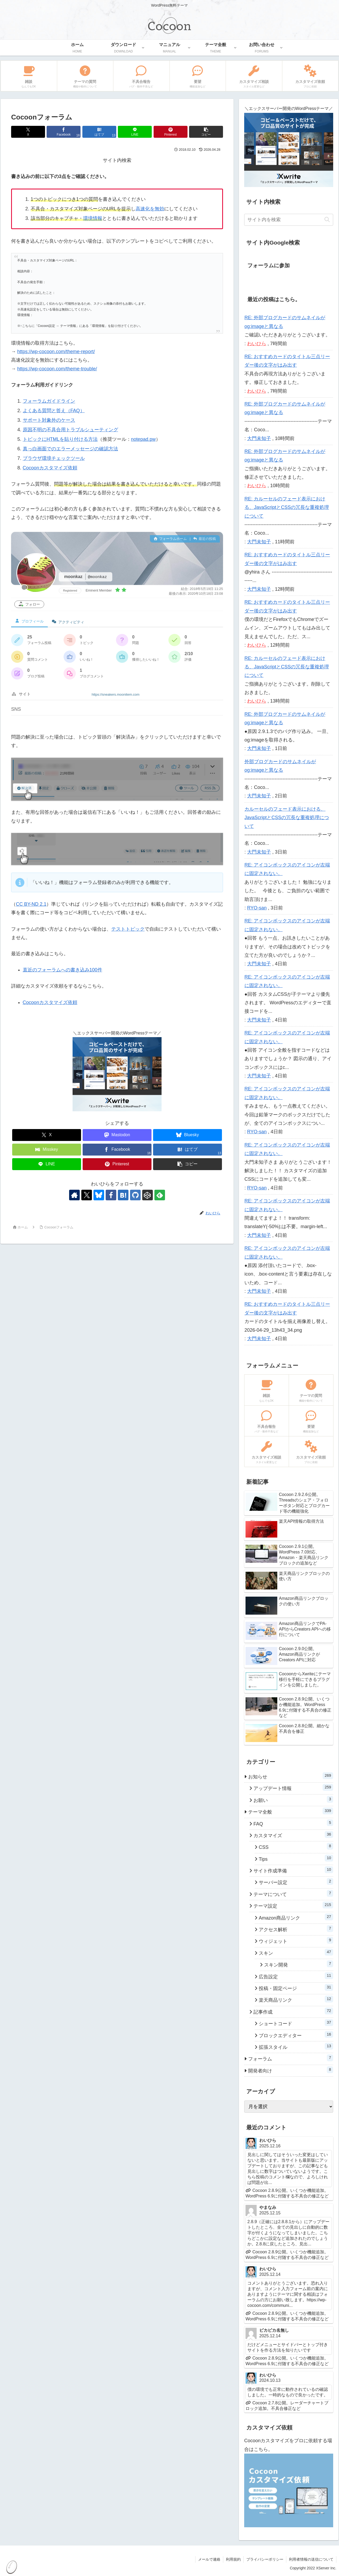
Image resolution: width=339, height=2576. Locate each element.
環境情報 (92, 218)
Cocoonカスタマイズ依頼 (50, 467)
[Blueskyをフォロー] (98, 1195)
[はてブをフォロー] (123, 1195)
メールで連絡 (209, 2559)
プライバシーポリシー (264, 2559)
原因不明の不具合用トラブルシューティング (70, 429)
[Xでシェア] (28, 132)
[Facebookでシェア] (64, 132)
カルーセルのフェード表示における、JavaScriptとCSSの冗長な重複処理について (286, 817)
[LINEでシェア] (135, 132)
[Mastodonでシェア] (117, 1135)
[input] (288, 220)
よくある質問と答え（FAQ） (54, 410)
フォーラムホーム (170, 539)
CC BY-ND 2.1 (31, 904)
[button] (206, 132)
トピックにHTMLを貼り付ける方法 (60, 439)
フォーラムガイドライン (49, 401)
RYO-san (257, 908)
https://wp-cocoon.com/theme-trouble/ (57, 368)
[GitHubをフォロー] (135, 1195)
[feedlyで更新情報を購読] (159, 1195)
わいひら (256, 343)
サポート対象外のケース (49, 420)
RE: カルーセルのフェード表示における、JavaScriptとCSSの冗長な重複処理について (286, 507)
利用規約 (233, 2559)
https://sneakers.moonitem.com (116, 694)
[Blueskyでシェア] (187, 1135)
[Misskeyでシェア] (46, 1150)
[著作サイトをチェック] (74, 1195)
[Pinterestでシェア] (171, 132)
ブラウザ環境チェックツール (54, 458)
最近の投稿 (204, 539)
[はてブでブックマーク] (99, 132)
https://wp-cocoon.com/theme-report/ (56, 351)
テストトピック (128, 929)
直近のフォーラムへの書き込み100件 (62, 969)
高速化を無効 (150, 208)
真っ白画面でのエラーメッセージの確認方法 (70, 448)
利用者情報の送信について (311, 2559)
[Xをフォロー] (86, 1195)
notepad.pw (143, 439)
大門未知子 (259, 438)
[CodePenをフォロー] (147, 1195)
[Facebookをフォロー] (111, 1195)
